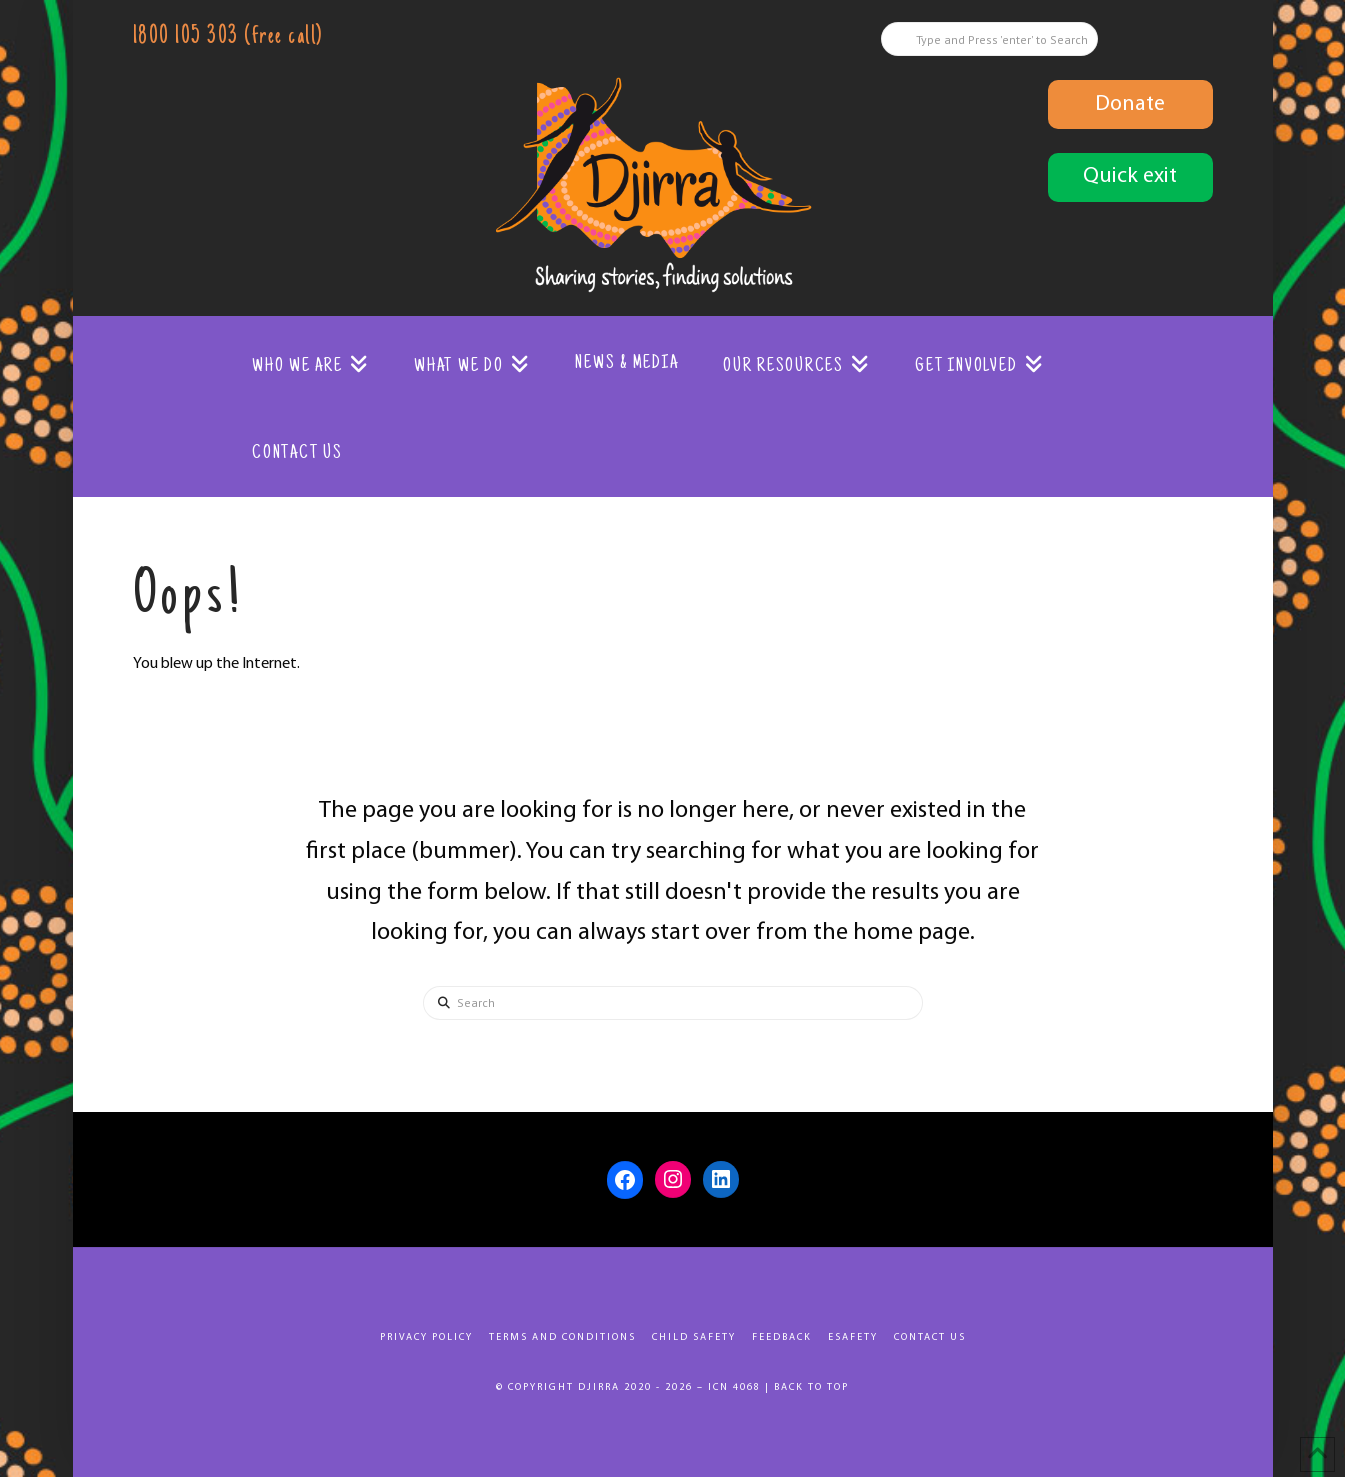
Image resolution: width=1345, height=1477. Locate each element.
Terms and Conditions (562, 1337)
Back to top (811, 1387)
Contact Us (930, 1337)
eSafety (853, 1337)
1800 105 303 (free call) (228, 37)
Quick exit (1130, 176)
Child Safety (694, 1337)
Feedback (782, 1337)
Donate (1130, 104)
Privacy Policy (426, 1337)
